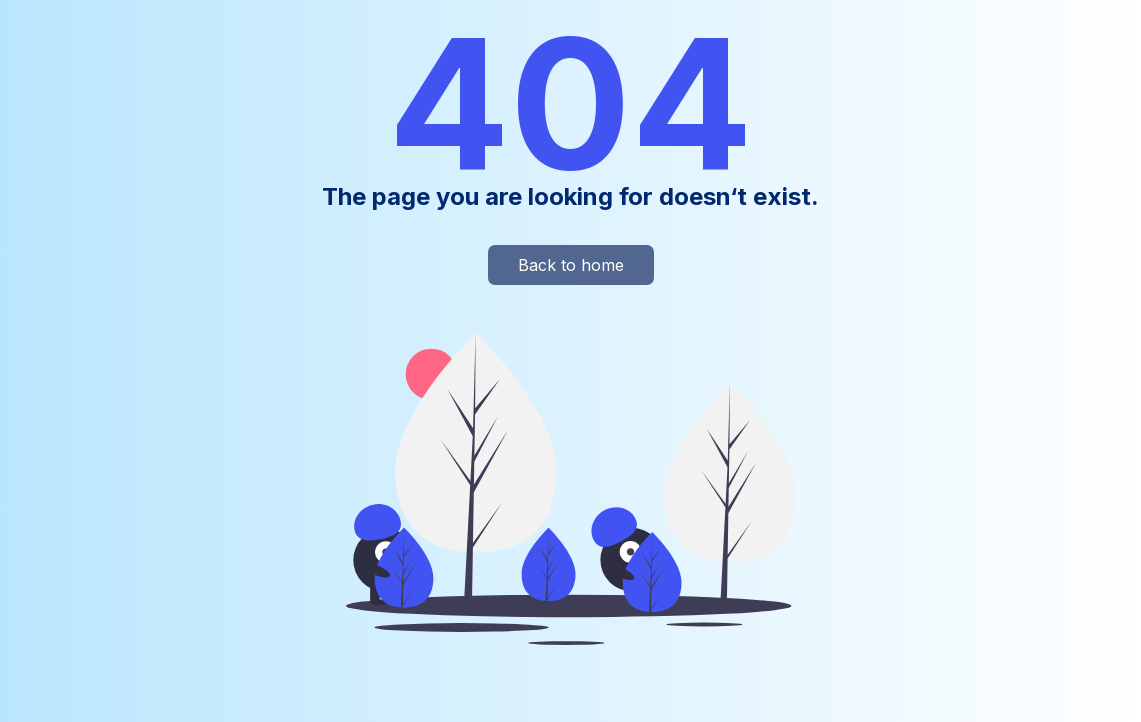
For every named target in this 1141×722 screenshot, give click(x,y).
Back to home (571, 265)
